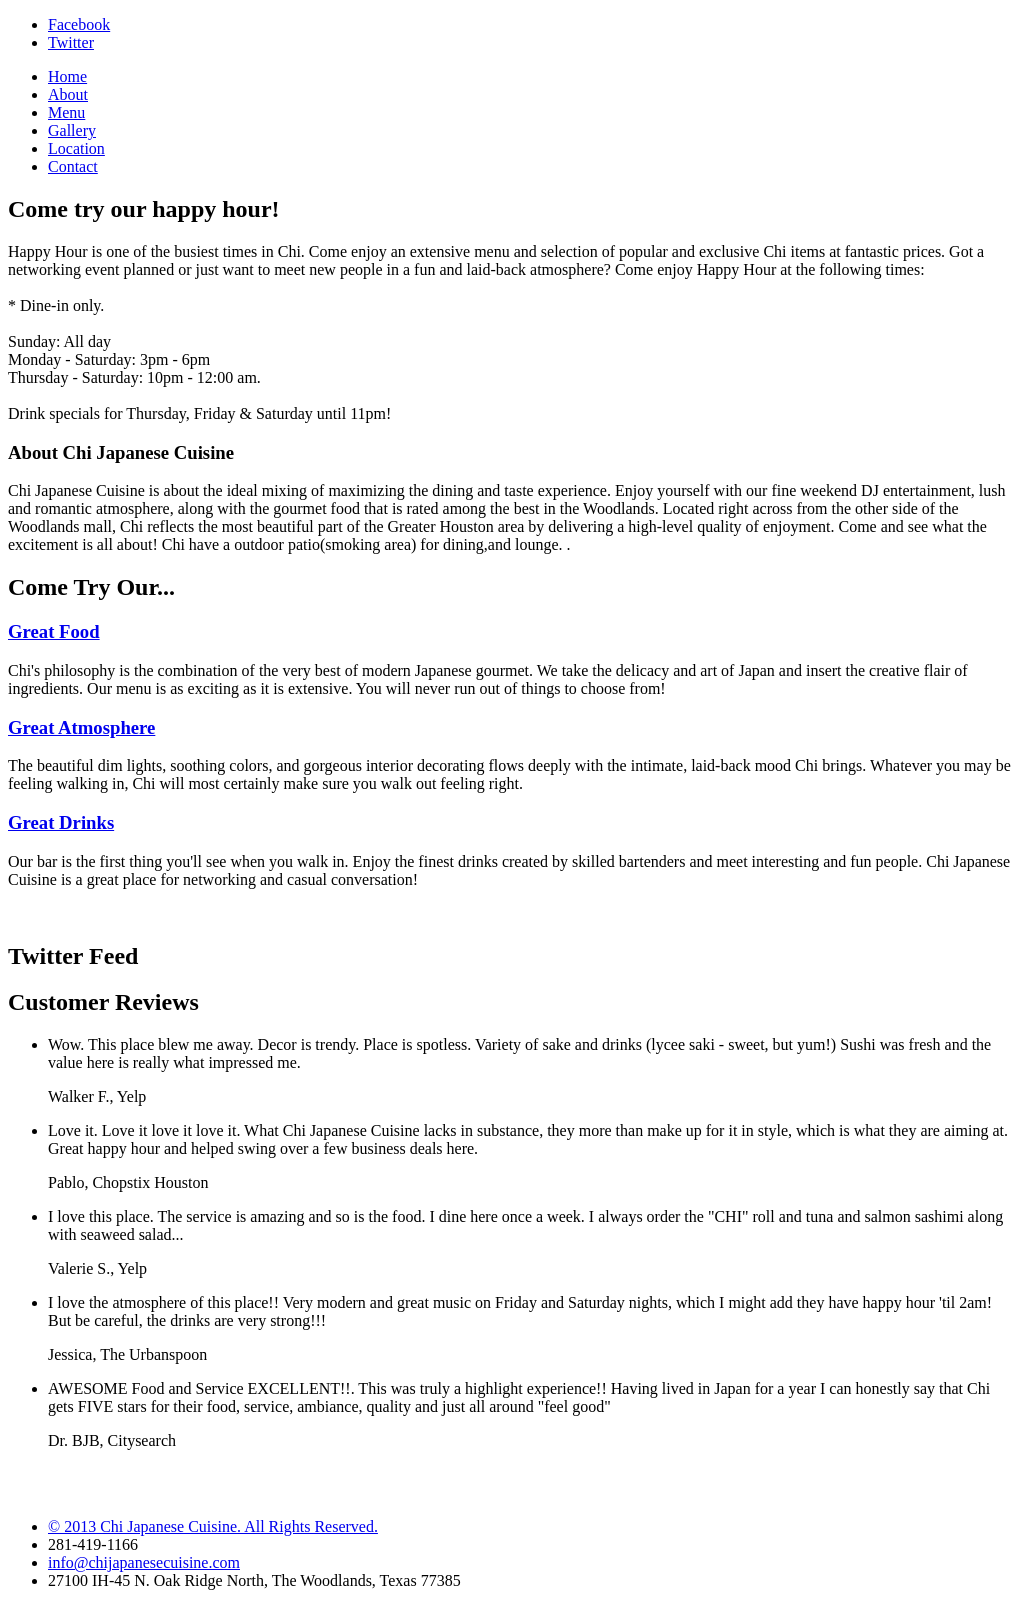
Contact (73, 166)
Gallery (72, 130)
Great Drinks (61, 822)
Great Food (54, 631)
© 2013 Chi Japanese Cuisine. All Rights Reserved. (213, 1526)
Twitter (71, 42)
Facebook (79, 24)
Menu (66, 112)
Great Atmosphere (81, 727)
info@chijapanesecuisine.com (144, 1562)
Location (76, 148)
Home (67, 76)
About (68, 94)
